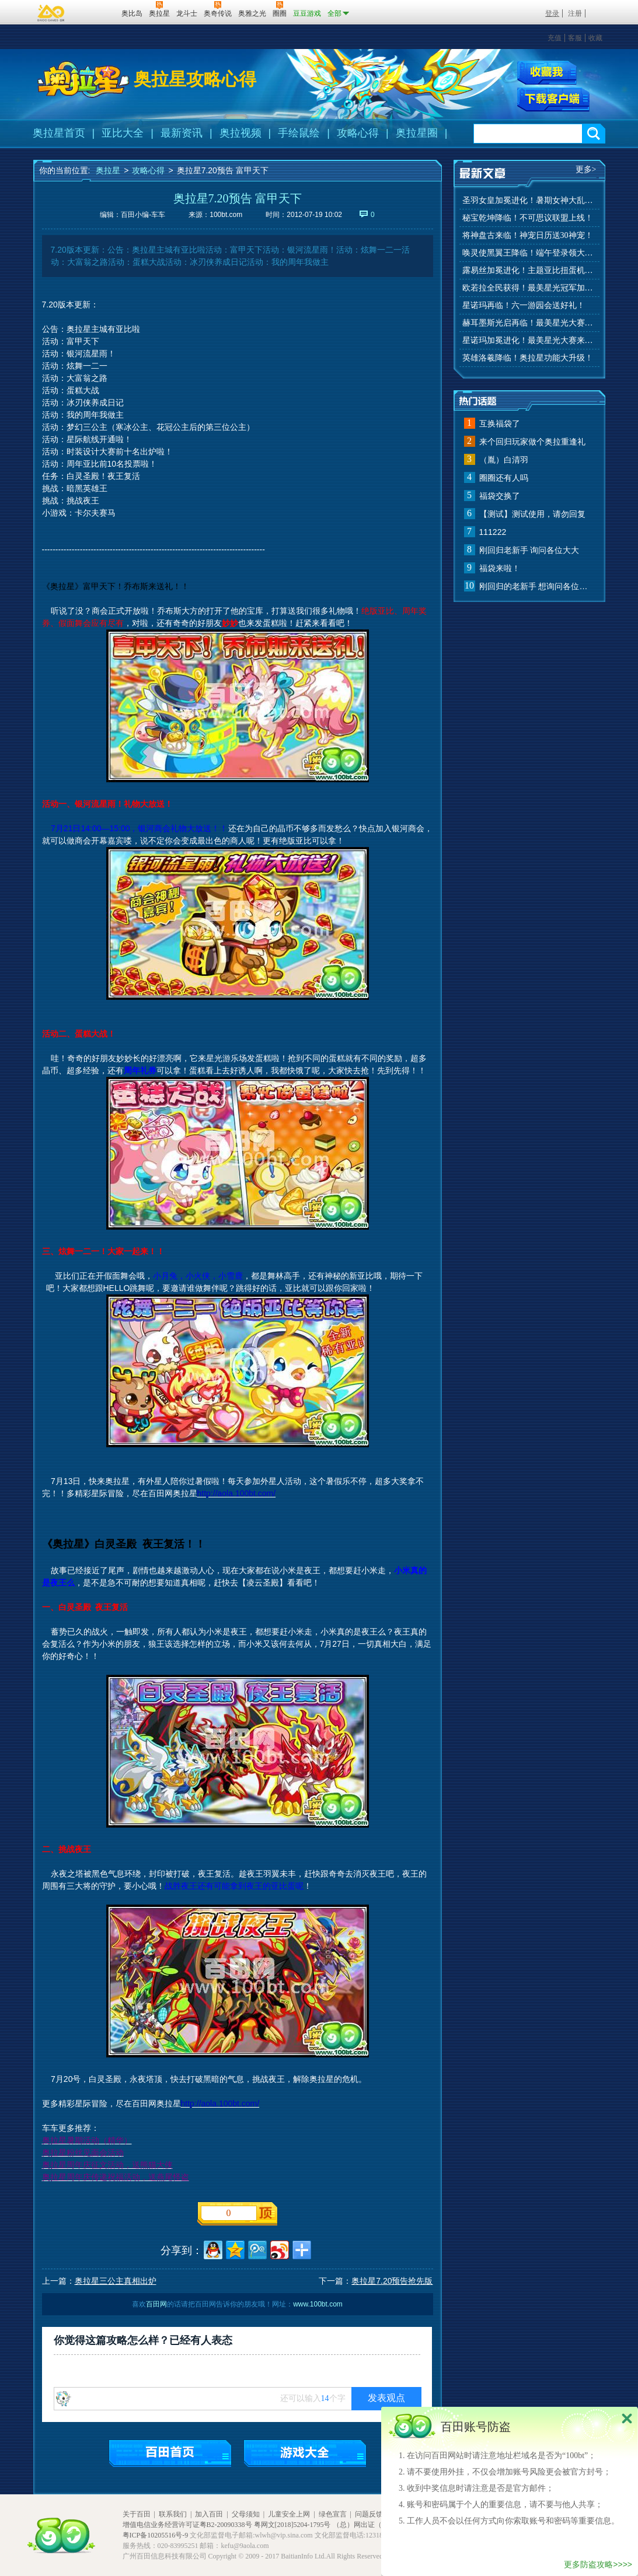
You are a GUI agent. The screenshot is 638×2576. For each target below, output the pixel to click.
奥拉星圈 (417, 133)
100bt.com (226, 215)
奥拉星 (108, 170)
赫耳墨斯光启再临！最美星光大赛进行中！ (529, 322)
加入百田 (209, 2514)
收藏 (595, 38)
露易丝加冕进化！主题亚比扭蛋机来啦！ (529, 270)
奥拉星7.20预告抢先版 (392, 2281)
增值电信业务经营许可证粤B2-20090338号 (187, 2525)
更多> (586, 169)
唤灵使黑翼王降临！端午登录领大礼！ (529, 253)
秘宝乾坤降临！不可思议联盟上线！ (527, 218)
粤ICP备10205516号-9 (156, 2535)
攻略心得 (358, 133)
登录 (552, 13)
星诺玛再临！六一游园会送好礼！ (523, 305)
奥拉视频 (240, 133)
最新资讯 (182, 133)
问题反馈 (369, 2514)
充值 (555, 38)
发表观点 (386, 2398)
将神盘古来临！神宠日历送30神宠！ (527, 235)
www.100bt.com (318, 2304)
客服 (575, 38)
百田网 (95, 12)
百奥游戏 (51, 12)
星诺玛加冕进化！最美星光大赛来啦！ (529, 340)
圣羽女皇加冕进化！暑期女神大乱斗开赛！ (529, 200)
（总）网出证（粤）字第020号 (380, 2525)
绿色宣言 (333, 2514)
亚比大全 (123, 133)
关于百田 (137, 2514)
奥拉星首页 (59, 133)
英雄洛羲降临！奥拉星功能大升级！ (527, 358)
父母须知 (246, 2514)
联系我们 (173, 2514)
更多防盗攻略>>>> (598, 2564)
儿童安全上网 (289, 2514)
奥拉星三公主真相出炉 (115, 2281)
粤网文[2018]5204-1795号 (292, 2525)
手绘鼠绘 (299, 133)
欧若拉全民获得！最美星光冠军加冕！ (529, 288)
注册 (575, 13)
